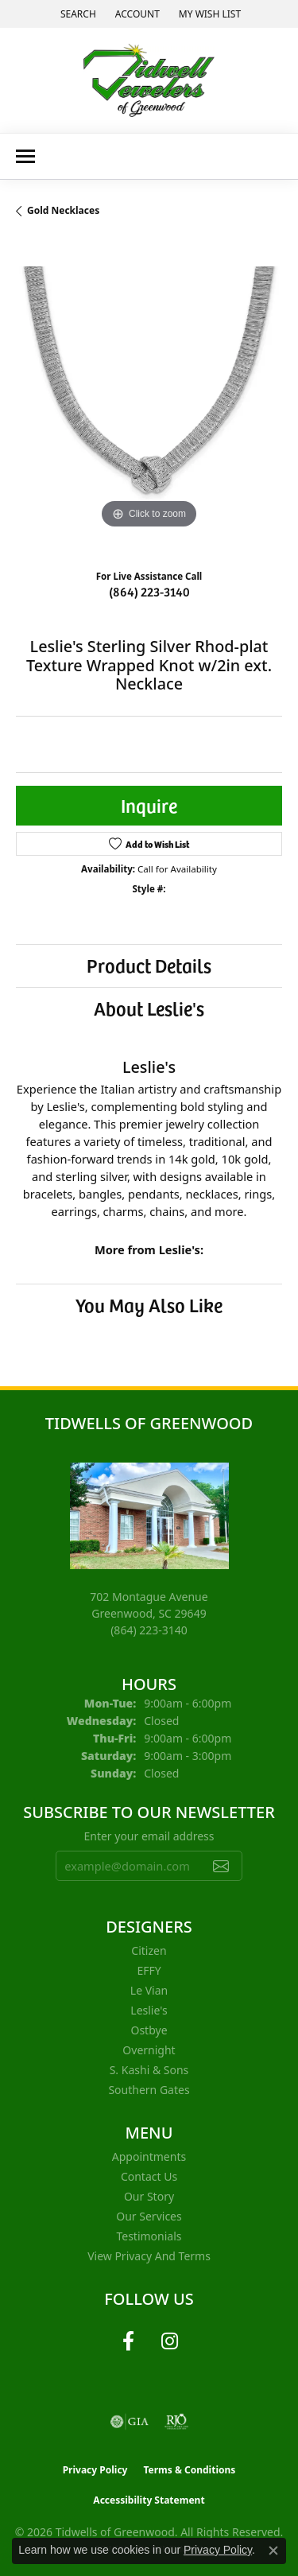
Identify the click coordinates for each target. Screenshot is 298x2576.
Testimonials (148, 2236)
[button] (76, 14)
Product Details (149, 965)
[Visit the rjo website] (176, 2422)
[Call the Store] (149, 1630)
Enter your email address (148, 1836)
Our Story (149, 2196)
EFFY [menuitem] (149, 1970)
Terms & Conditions (189, 2470)
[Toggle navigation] (25, 156)
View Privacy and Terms (149, 2255)
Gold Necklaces (63, 210)
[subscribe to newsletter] (221, 1865)
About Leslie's (149, 1008)
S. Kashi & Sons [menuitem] (149, 2069)
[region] (149, 399)
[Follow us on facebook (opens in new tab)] (128, 2341)
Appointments (149, 2156)
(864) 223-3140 (149, 591)
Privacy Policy (95, 2470)
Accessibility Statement (148, 2500)
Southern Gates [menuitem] (148, 2089)
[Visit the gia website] (129, 2422)
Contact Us (149, 2176)
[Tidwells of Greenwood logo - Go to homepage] (149, 80)
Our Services (148, 2216)
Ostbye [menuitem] (148, 2030)
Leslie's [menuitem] (148, 2010)
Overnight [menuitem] (148, 2049)
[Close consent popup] (273, 2550)
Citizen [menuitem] (148, 1950)
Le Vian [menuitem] (149, 1990)
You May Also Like (149, 1305)
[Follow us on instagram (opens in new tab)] (170, 2341)
